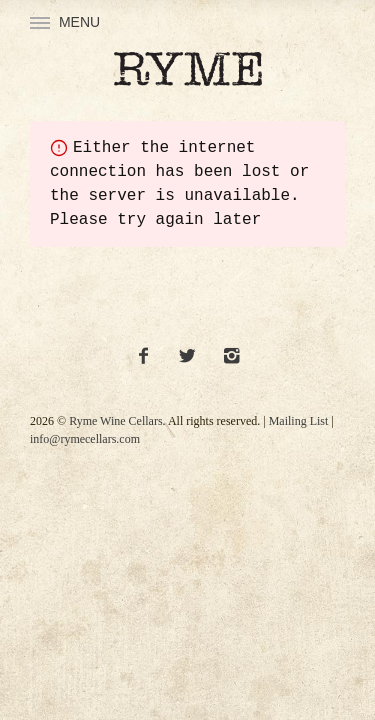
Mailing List (299, 421)
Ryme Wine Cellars (115, 421)
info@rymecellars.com (85, 439)
